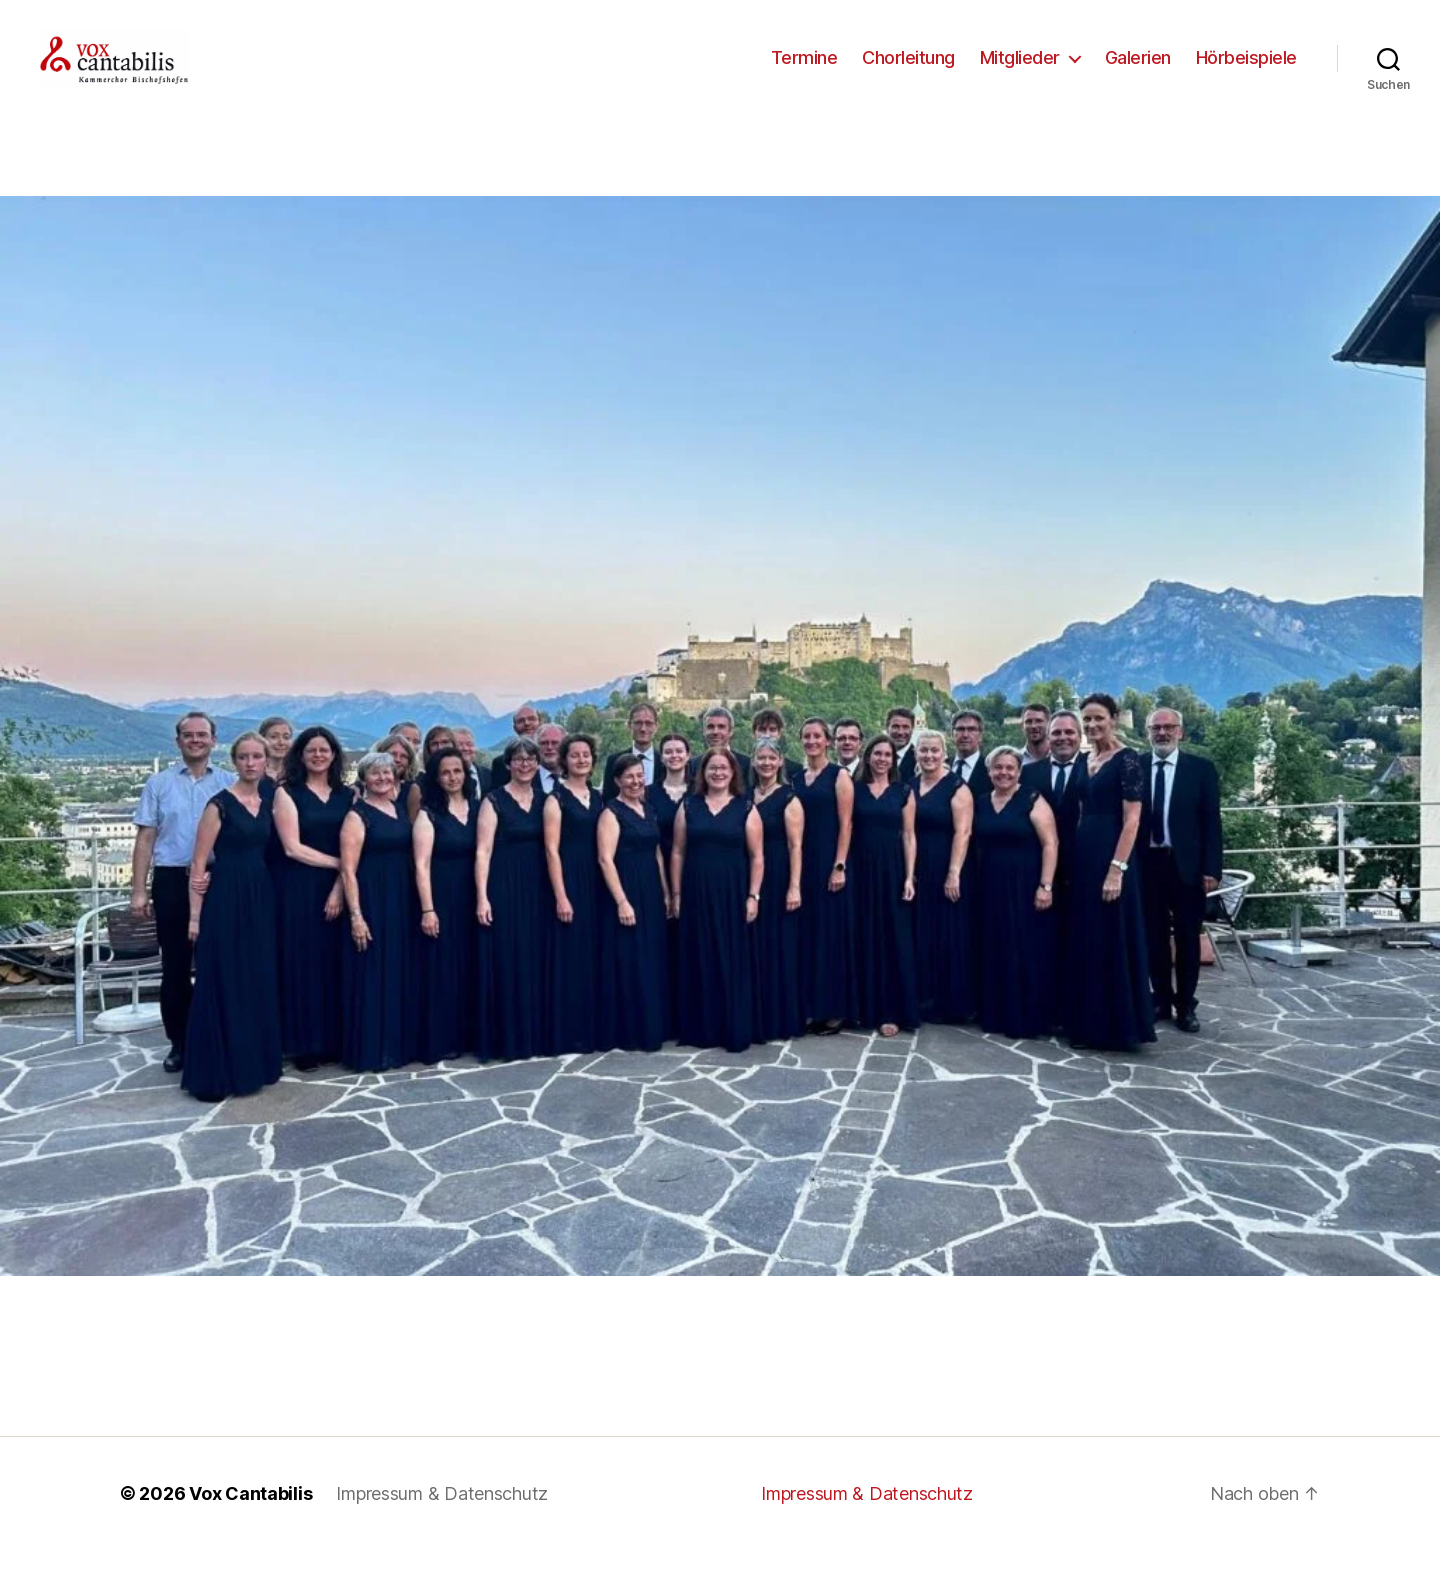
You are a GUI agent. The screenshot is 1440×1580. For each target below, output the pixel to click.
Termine (804, 72)
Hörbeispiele (1246, 72)
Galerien (1138, 72)
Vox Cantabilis (250, 1523)
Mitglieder (1020, 72)
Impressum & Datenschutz (442, 1523)
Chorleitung (908, 72)
